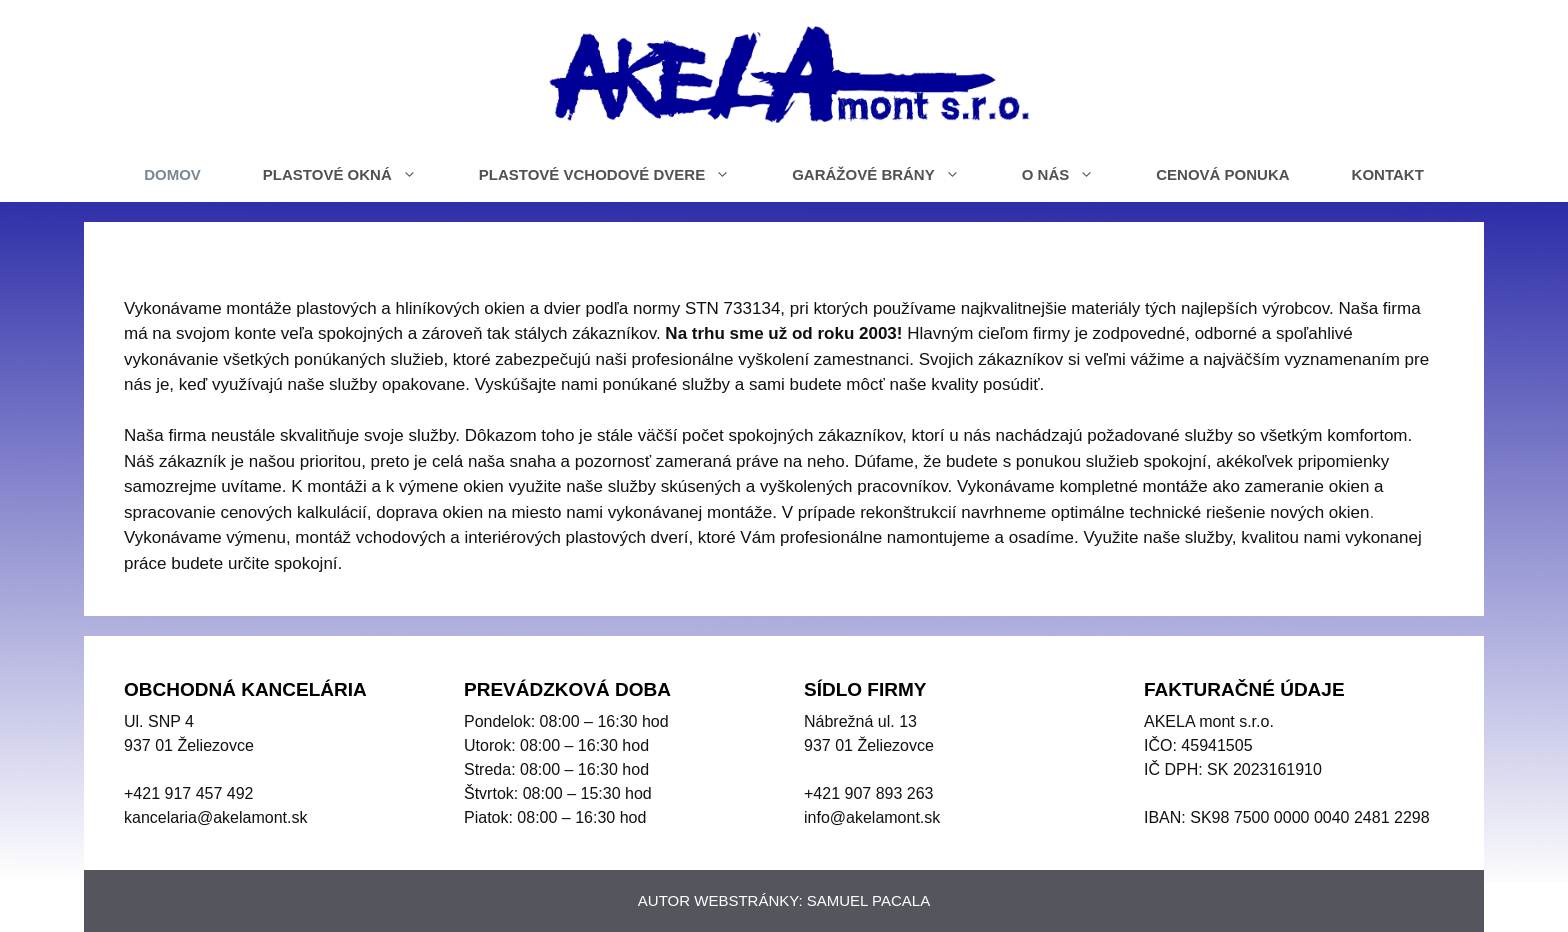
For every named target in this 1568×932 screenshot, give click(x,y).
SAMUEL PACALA (868, 900)
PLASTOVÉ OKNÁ (355, 175)
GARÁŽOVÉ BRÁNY (891, 175)
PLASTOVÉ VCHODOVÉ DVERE (620, 175)
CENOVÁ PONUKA (1222, 174)
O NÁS (1074, 175)
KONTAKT (1388, 174)
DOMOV (172, 174)
